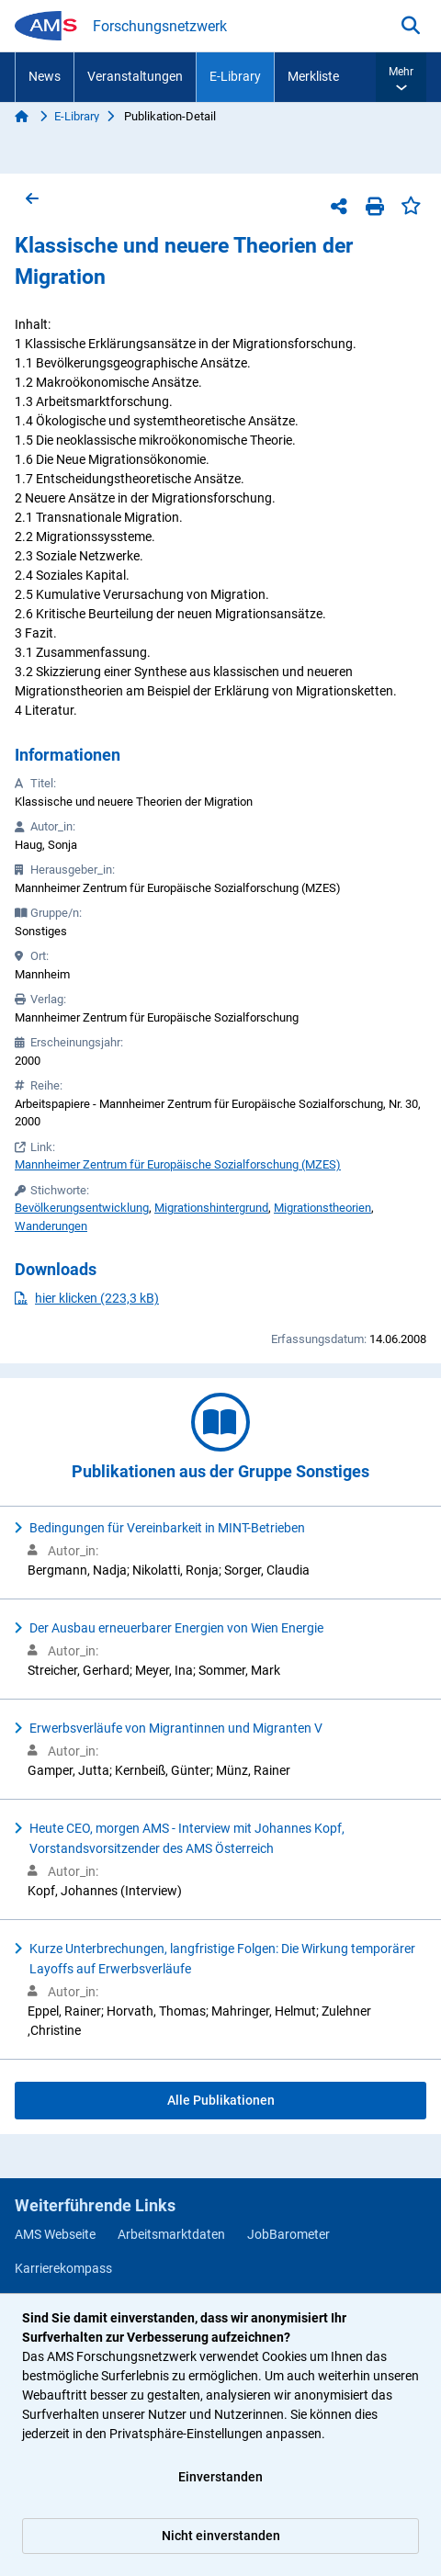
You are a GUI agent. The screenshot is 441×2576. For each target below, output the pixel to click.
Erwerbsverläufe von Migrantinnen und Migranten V (175, 1728)
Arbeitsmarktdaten (171, 2234)
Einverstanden (220, 2476)
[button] (401, 77)
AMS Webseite (55, 2234)
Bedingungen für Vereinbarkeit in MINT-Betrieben (167, 1527)
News (44, 76)
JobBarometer (288, 2234)
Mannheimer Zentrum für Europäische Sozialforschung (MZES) (178, 1164)
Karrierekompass (63, 2268)
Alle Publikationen (221, 2100)
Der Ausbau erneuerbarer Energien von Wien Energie (176, 1628)
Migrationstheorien (322, 1208)
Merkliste (313, 76)
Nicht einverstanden (221, 2535)
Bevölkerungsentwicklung (82, 1208)
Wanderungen (51, 1226)
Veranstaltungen (135, 76)
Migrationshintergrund (211, 1208)
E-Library (235, 76)
